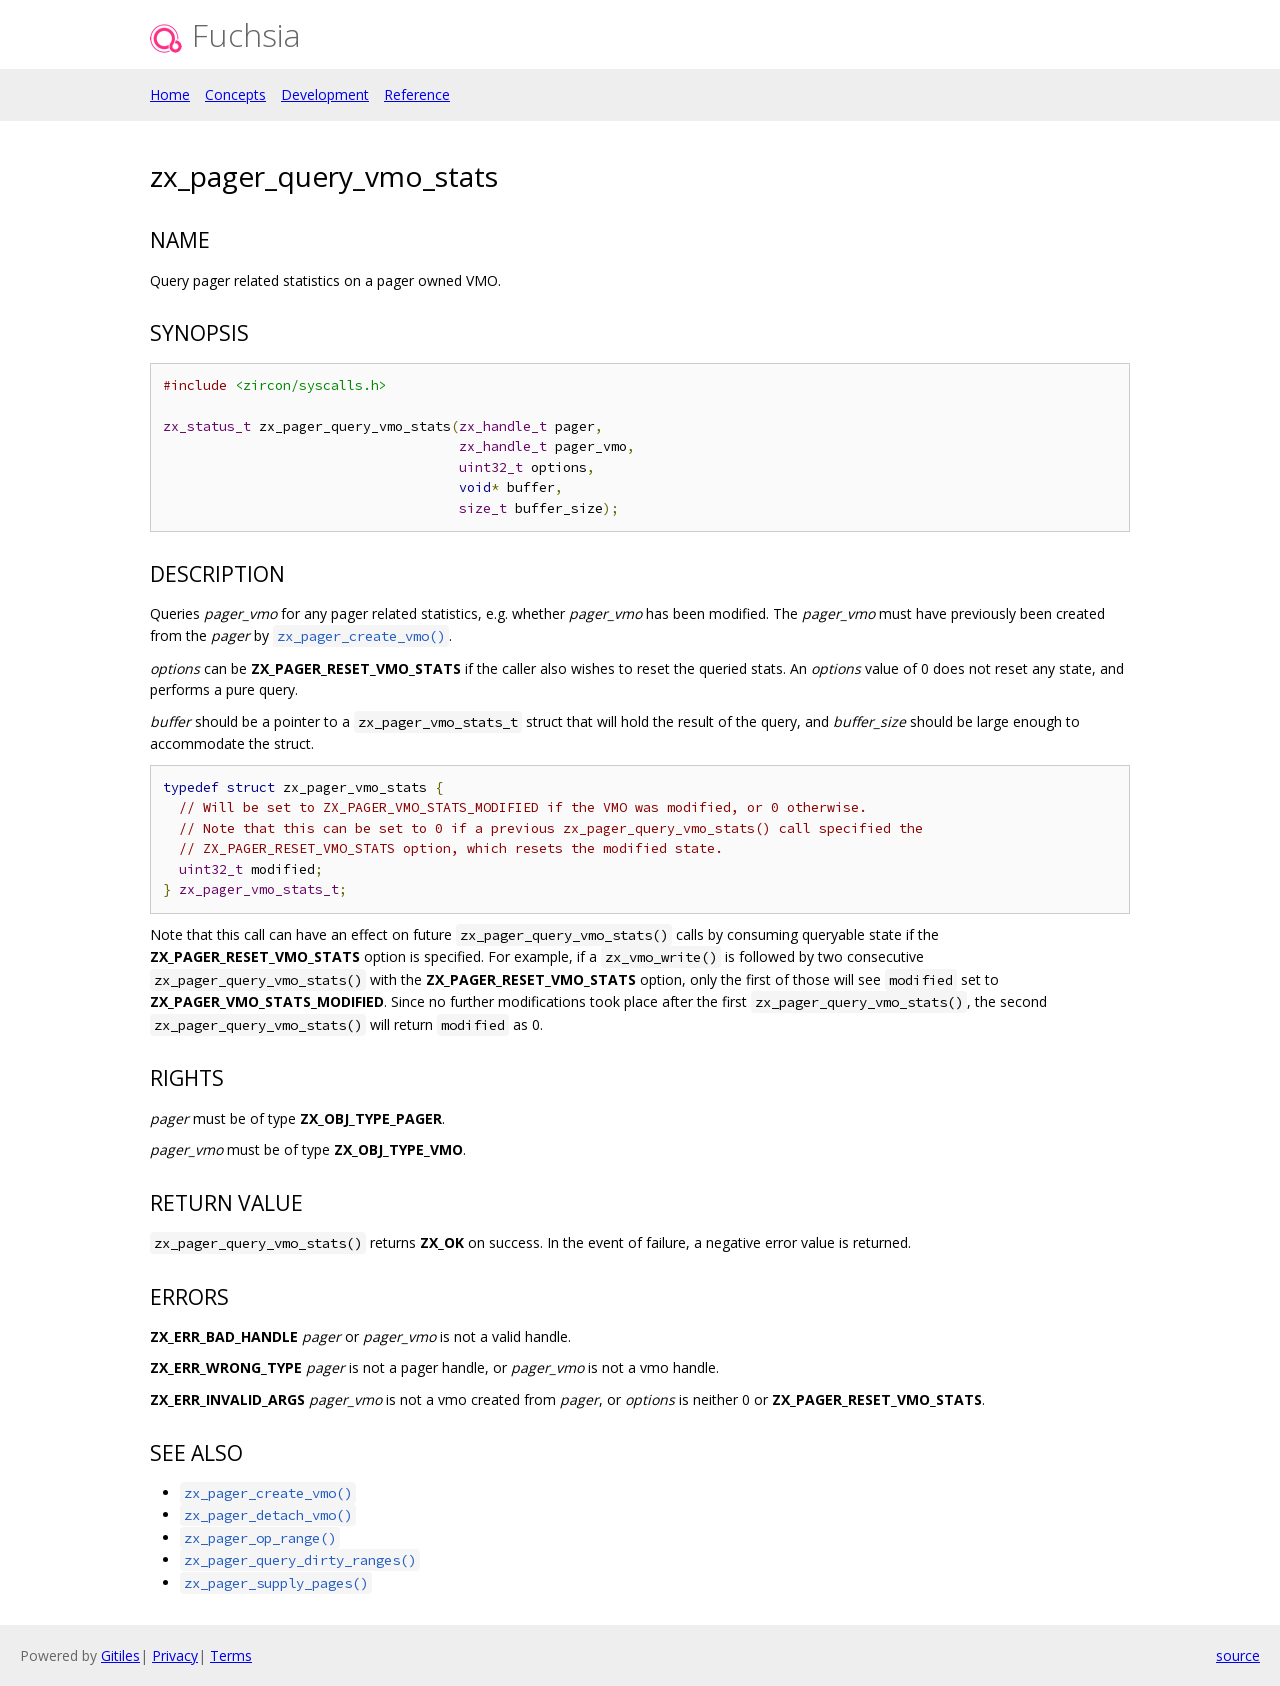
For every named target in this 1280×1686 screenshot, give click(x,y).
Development (325, 94)
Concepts (235, 94)
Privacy (175, 1655)
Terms (231, 1655)
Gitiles (120, 1655)
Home (170, 94)
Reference (417, 94)
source (1238, 1655)
